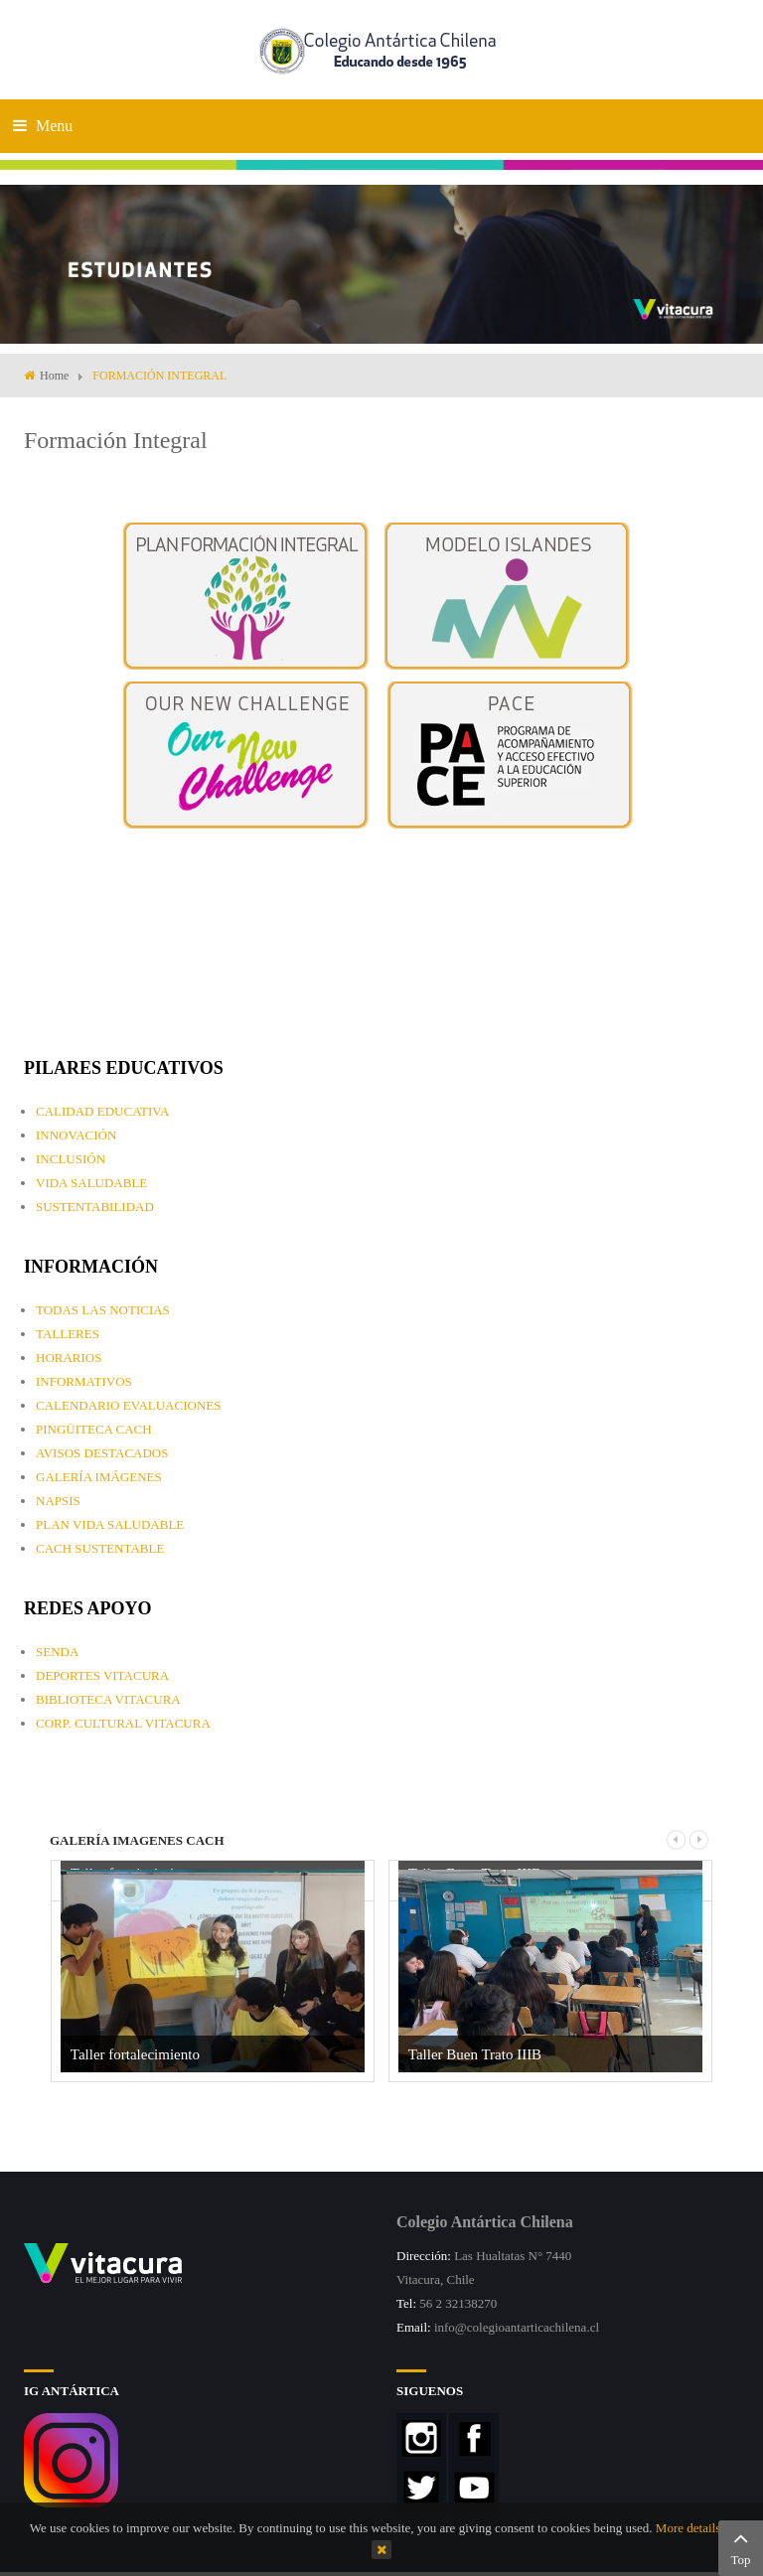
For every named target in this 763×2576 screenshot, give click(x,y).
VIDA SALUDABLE (91, 1182)
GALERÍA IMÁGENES (99, 1476)
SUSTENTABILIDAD (95, 1206)
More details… (694, 2527)
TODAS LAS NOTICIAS (103, 1309)
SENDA (57, 1651)
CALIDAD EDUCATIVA (102, 1111)
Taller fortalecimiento (135, 2054)
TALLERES (67, 1333)
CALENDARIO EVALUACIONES (128, 1405)
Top (740, 2546)
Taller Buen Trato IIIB (474, 2054)
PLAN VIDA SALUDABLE (110, 1524)
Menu (43, 125)
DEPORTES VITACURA (102, 1675)
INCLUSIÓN (70, 1158)
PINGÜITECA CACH (94, 1429)
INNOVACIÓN (76, 1135)
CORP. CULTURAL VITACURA (123, 1723)
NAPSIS (58, 1500)
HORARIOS (68, 1357)
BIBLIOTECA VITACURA (108, 1699)
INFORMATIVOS (84, 1381)
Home (54, 375)
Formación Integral (116, 440)
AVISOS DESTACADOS (102, 1452)
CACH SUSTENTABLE (100, 1548)
